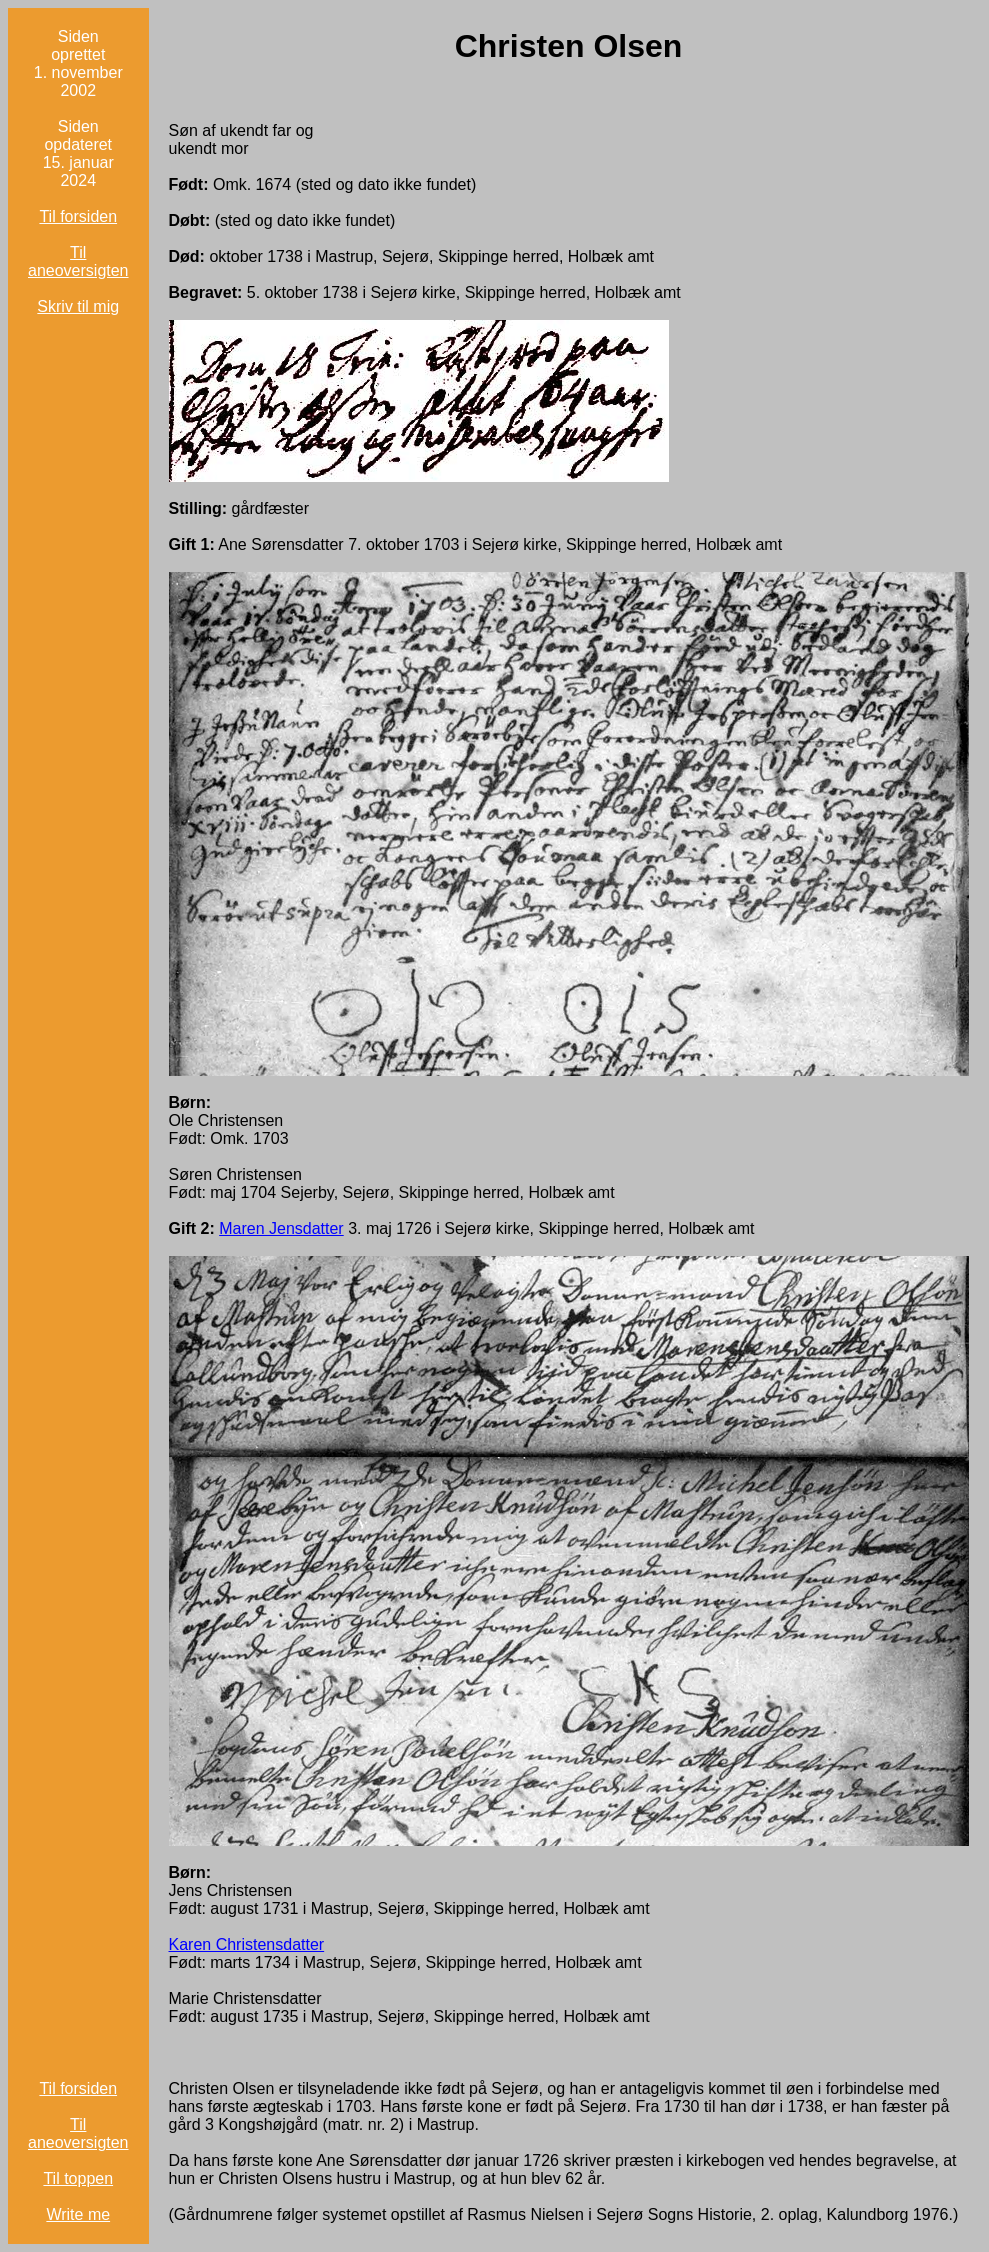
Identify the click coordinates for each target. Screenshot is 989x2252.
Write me (78, 2214)
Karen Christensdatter (247, 1944)
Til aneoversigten (78, 261)
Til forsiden (78, 216)
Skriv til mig (78, 306)
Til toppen (78, 2178)
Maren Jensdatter (281, 1228)
